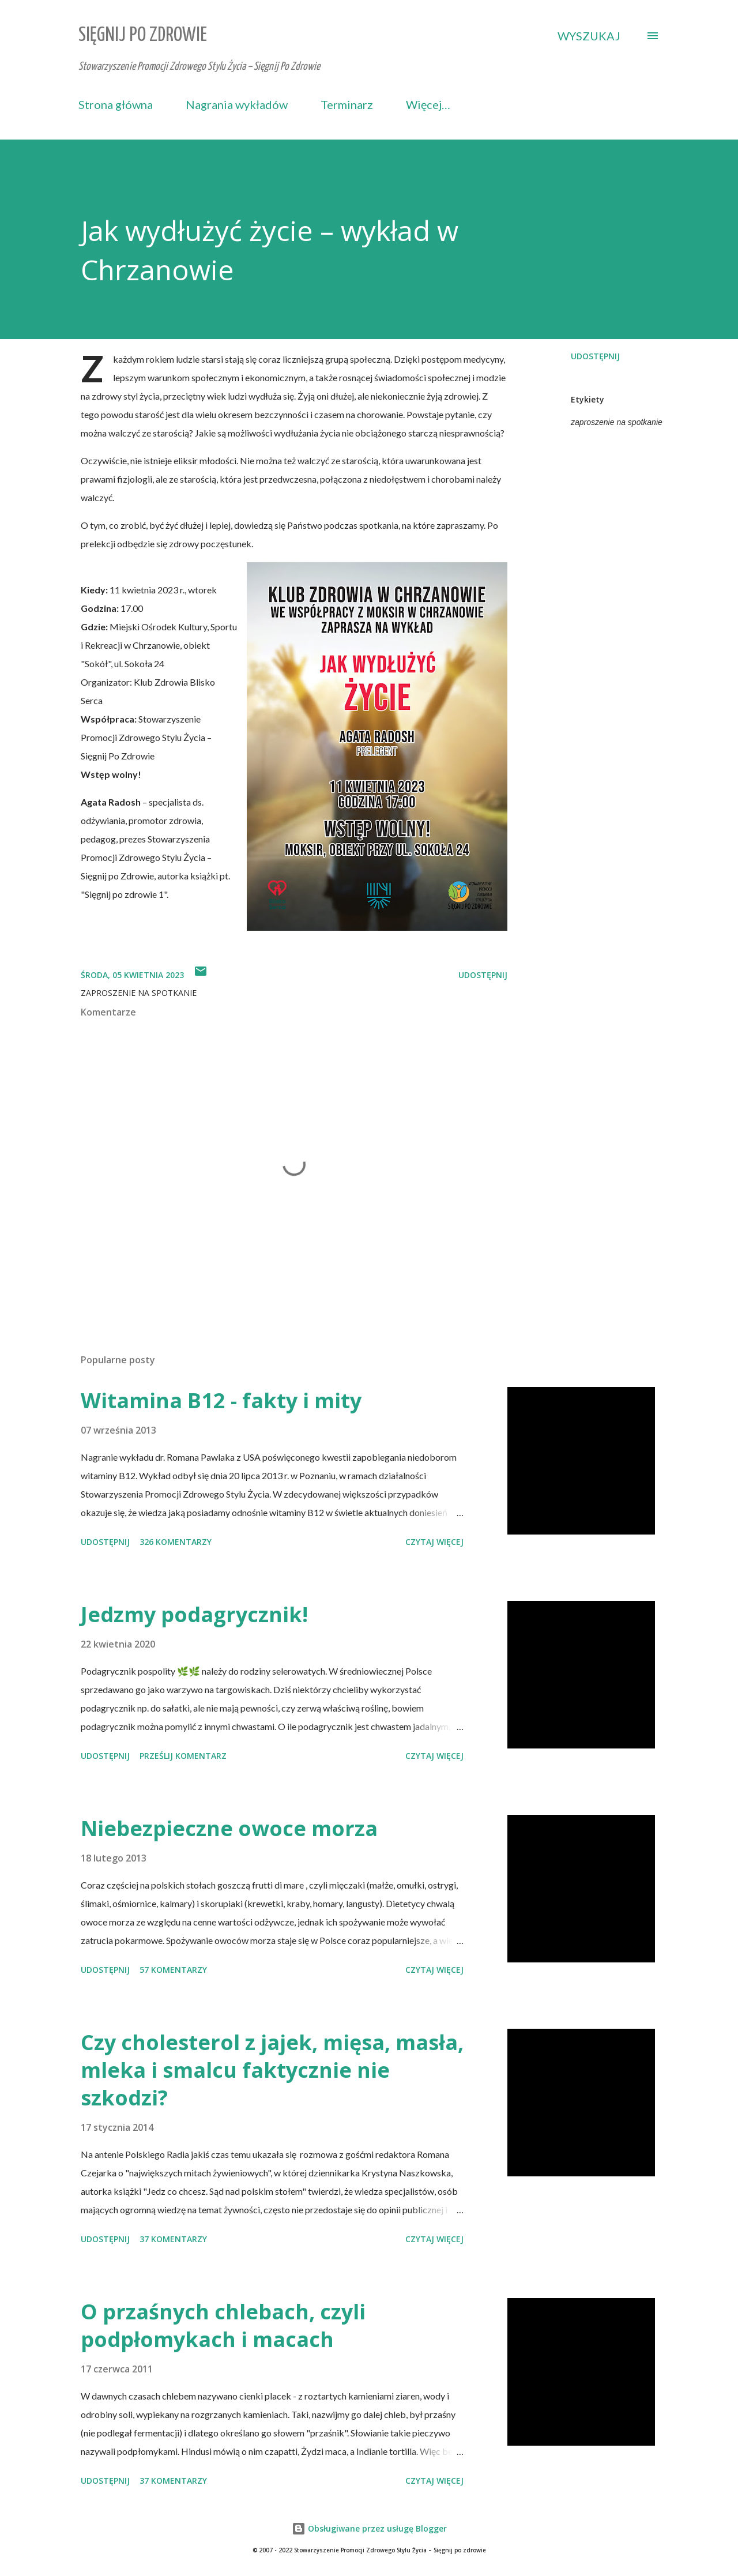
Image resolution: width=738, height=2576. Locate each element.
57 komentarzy (173, 1969)
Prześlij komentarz (183, 1755)
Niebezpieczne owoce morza (229, 1828)
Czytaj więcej (434, 1541)
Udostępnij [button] (595, 356)
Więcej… (428, 104)
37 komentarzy (173, 2238)
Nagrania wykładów (237, 104)
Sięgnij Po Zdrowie (142, 35)
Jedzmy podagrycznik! (194, 1614)
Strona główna (115, 104)
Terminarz (347, 104)
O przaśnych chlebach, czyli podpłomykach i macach (223, 2325)
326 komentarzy (176, 1541)
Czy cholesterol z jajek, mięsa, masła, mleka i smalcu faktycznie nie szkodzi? (272, 2070)
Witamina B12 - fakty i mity (221, 1400)
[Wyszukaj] (589, 35)
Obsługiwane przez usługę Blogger (369, 2528)
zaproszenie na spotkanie (616, 422)
